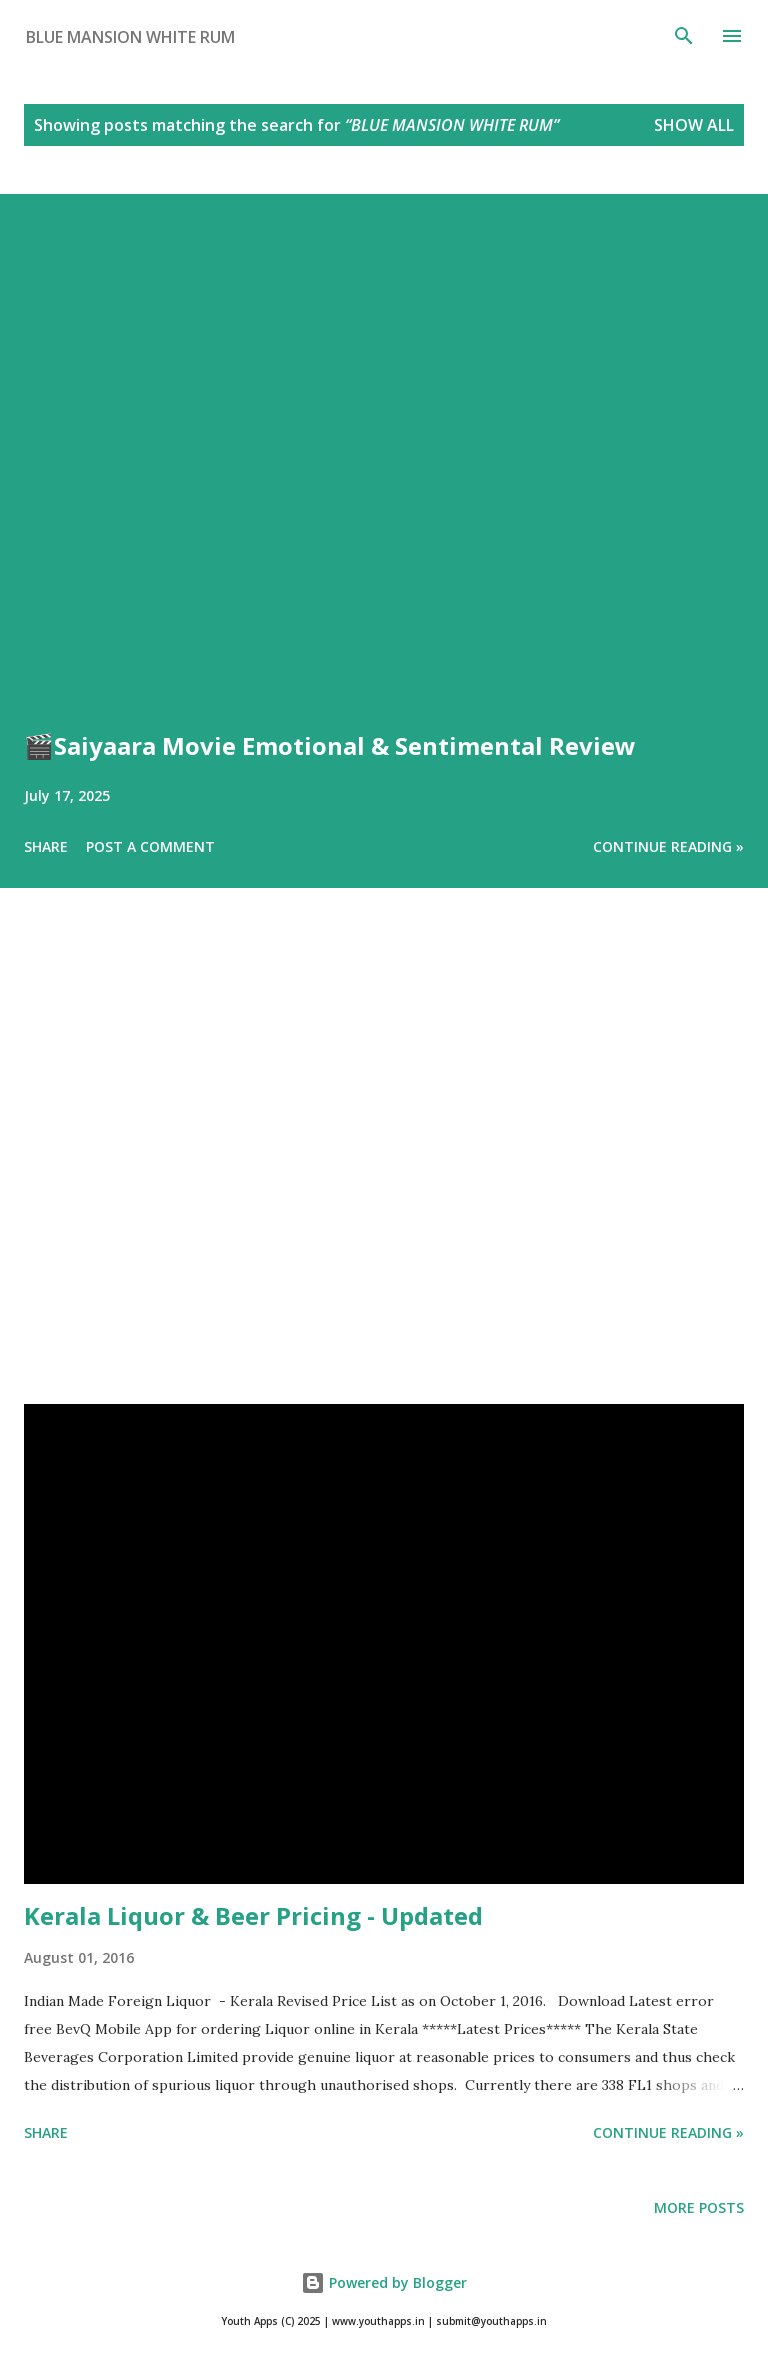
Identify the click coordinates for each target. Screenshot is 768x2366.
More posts (699, 2207)
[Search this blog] (348, 37)
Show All (694, 125)
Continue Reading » (668, 846)
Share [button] (46, 846)
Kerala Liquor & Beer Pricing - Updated (253, 1915)
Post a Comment (150, 846)
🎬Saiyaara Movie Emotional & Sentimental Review (330, 745)
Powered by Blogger (384, 2282)
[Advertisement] (384, 1174)
